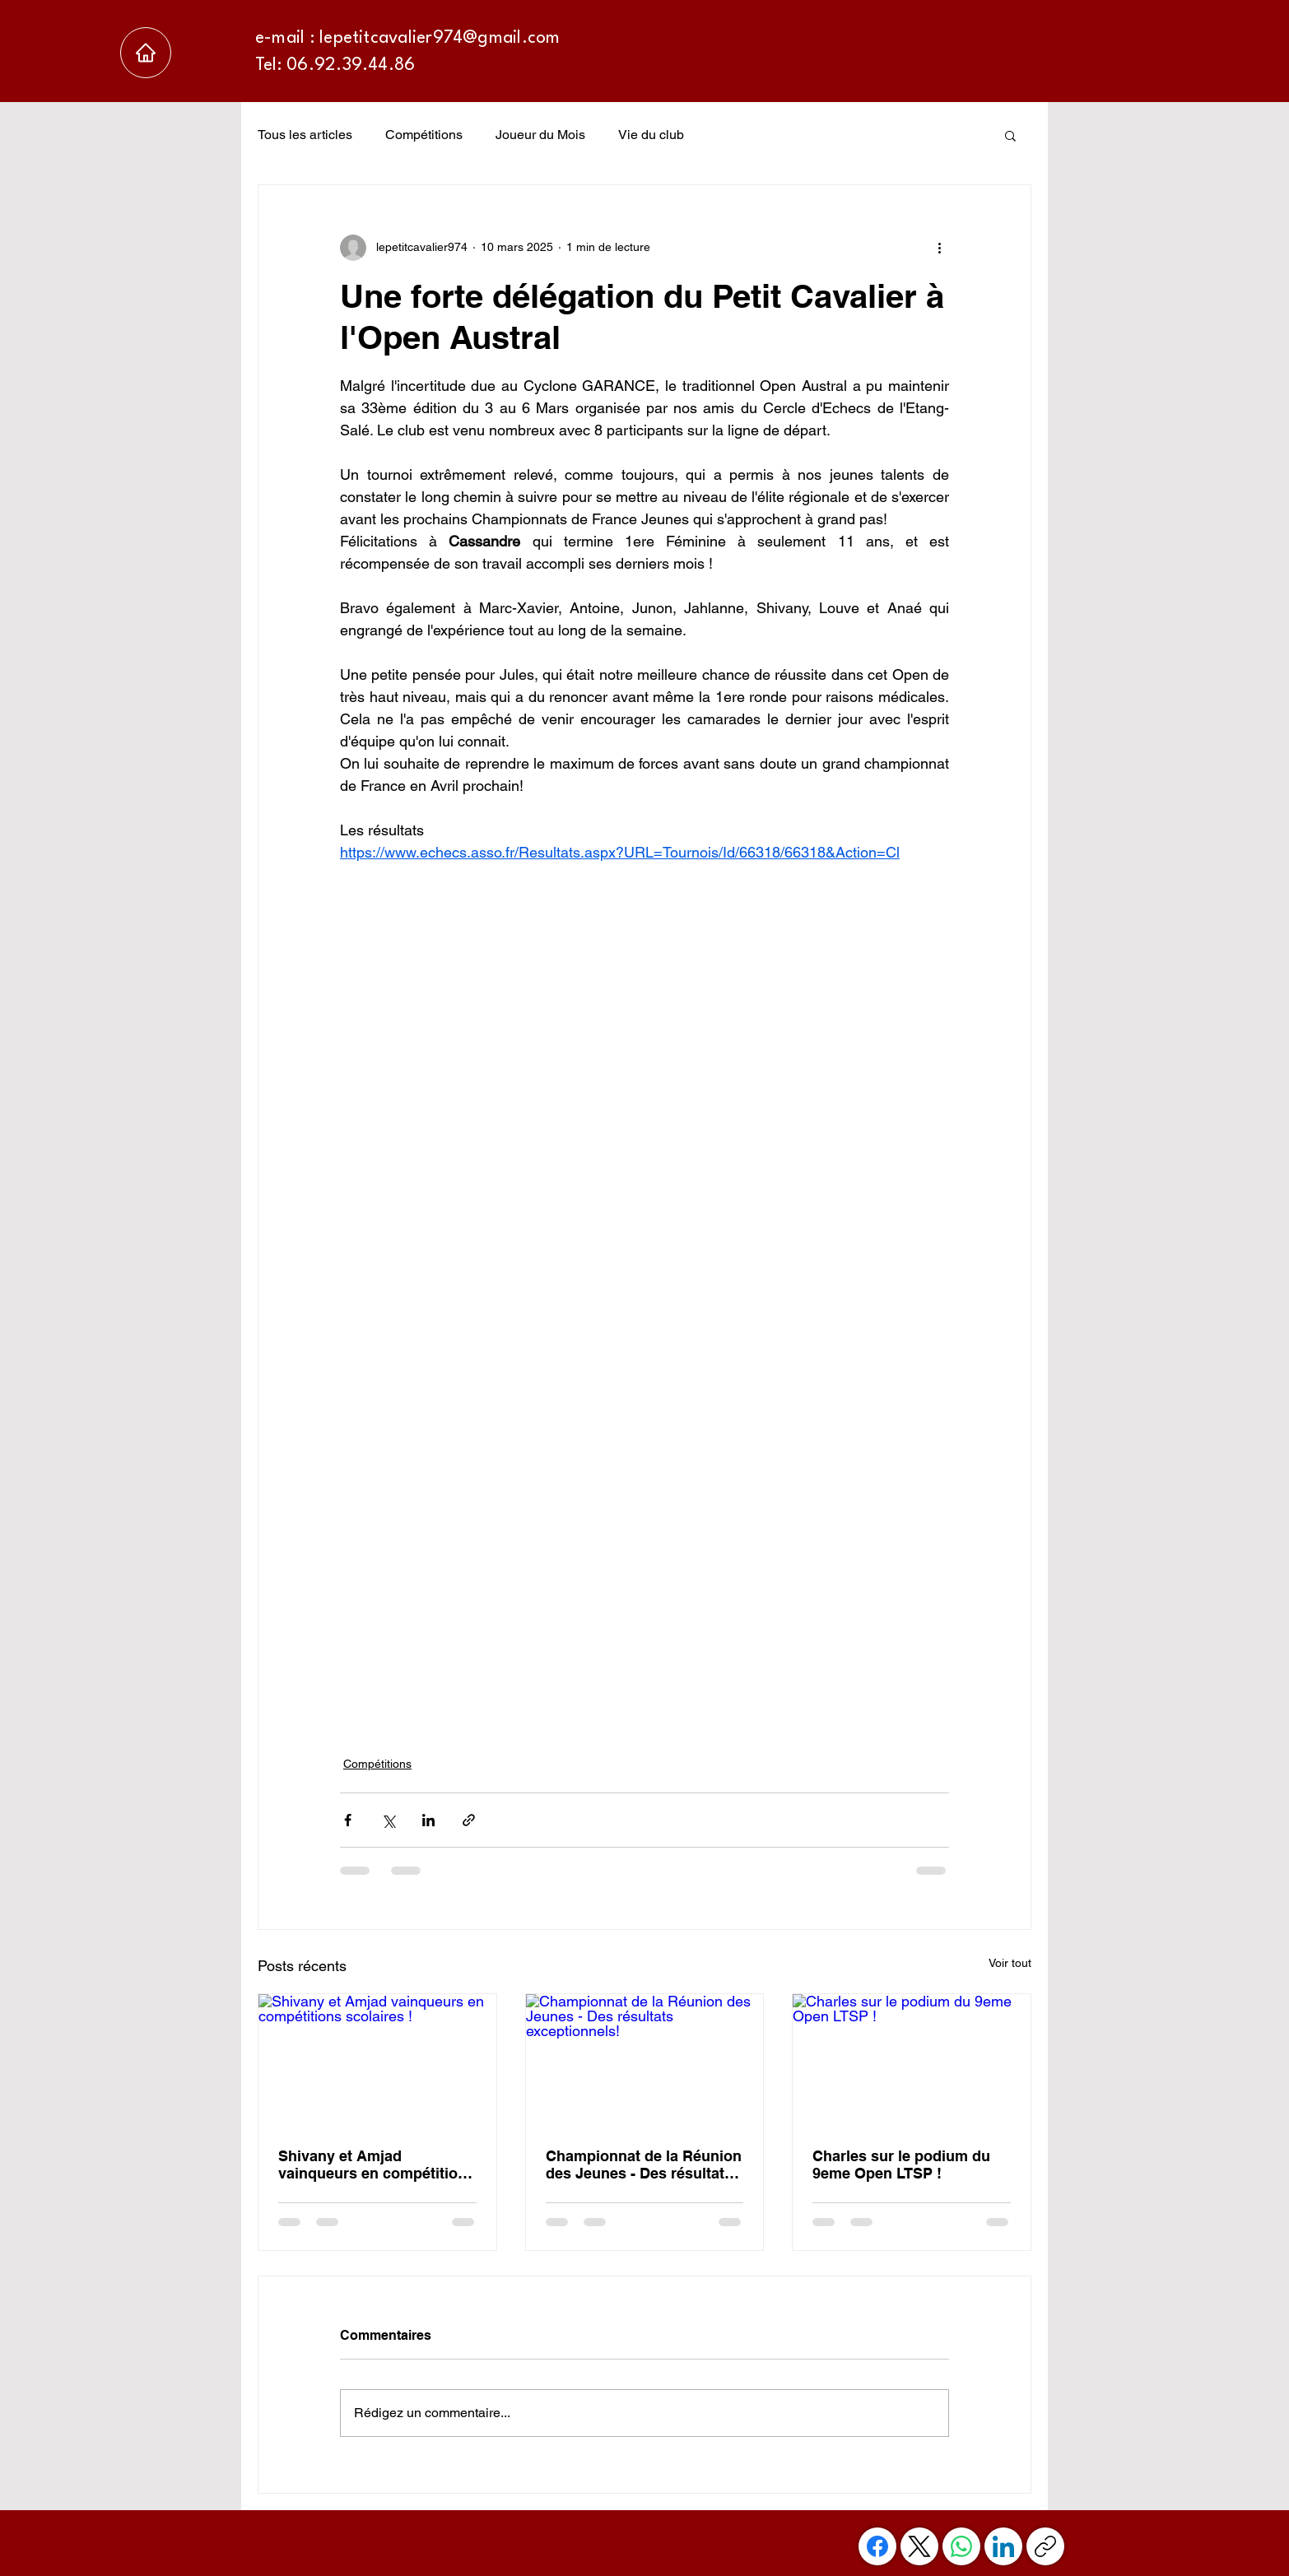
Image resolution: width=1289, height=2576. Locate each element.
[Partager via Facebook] (348, 1820)
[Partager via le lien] (469, 1820)
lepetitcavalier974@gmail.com (439, 38)
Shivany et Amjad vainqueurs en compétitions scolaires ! (376, 2164)
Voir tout (1010, 1962)
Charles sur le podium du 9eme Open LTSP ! (901, 2164)
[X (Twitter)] (919, 2546)
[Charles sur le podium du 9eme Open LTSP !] (912, 2060)
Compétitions (424, 134)
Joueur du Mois (540, 134)
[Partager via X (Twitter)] (388, 1820)
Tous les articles (305, 134)
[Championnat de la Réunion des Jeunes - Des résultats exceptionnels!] (645, 2060)
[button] (1010, 135)
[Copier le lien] (1045, 2546)
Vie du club (651, 134)
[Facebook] (877, 2546)
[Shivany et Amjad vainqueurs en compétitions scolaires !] (377, 2060)
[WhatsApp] (961, 2546)
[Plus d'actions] (939, 248)
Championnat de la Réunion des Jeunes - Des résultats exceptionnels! (644, 2164)
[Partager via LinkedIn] (428, 1820)
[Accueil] (145, 52)
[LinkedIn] (1003, 2546)
